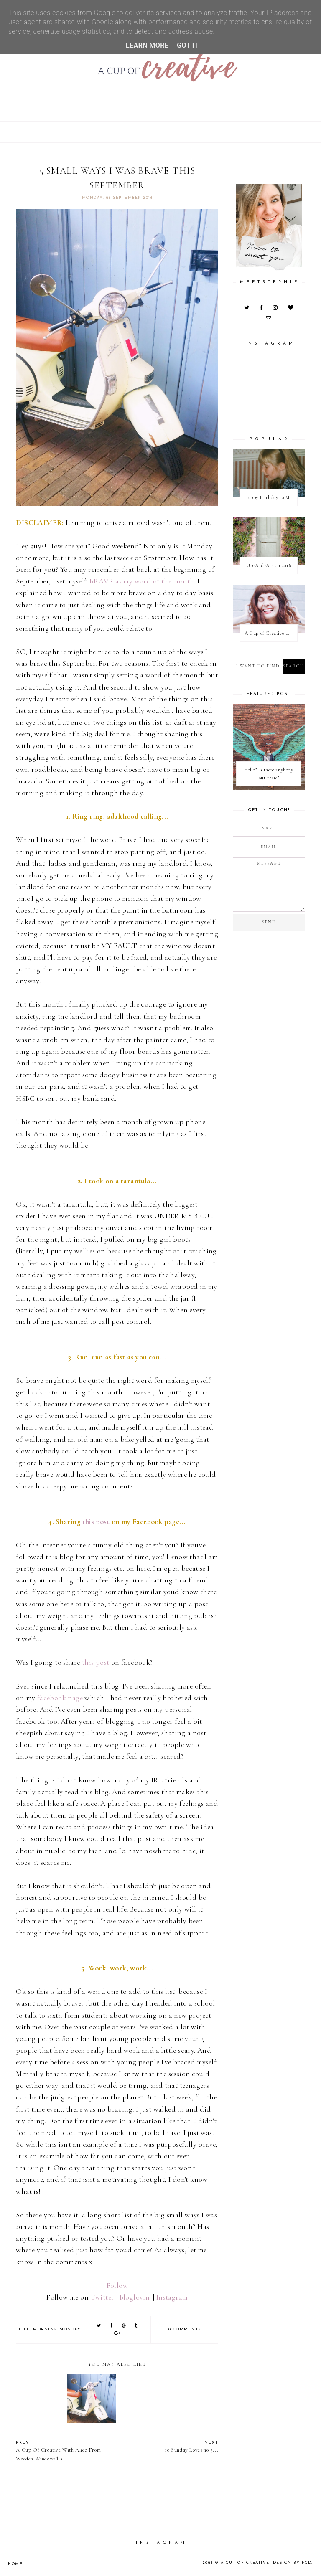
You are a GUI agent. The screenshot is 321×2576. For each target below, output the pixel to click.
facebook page (60, 1698)
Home (15, 2564)
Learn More (147, 45)
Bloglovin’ (135, 2297)
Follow (117, 2285)
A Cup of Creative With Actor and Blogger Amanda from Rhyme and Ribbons (271, 633)
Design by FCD (293, 2563)
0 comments (184, 2329)
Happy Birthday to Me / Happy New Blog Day (271, 497)
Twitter (103, 2297)
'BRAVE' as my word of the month (141, 581)
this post (96, 1521)
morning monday (57, 2329)
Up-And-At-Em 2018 (269, 565)
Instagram (172, 2297)
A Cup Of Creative (247, 2563)
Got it (188, 45)
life (24, 2329)
